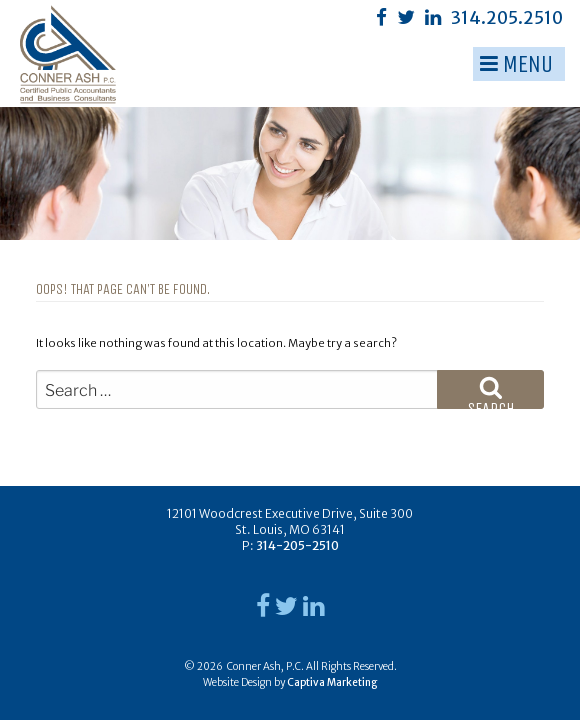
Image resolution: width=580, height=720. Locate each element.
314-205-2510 (297, 545)
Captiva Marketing (332, 682)
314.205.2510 (507, 18)
